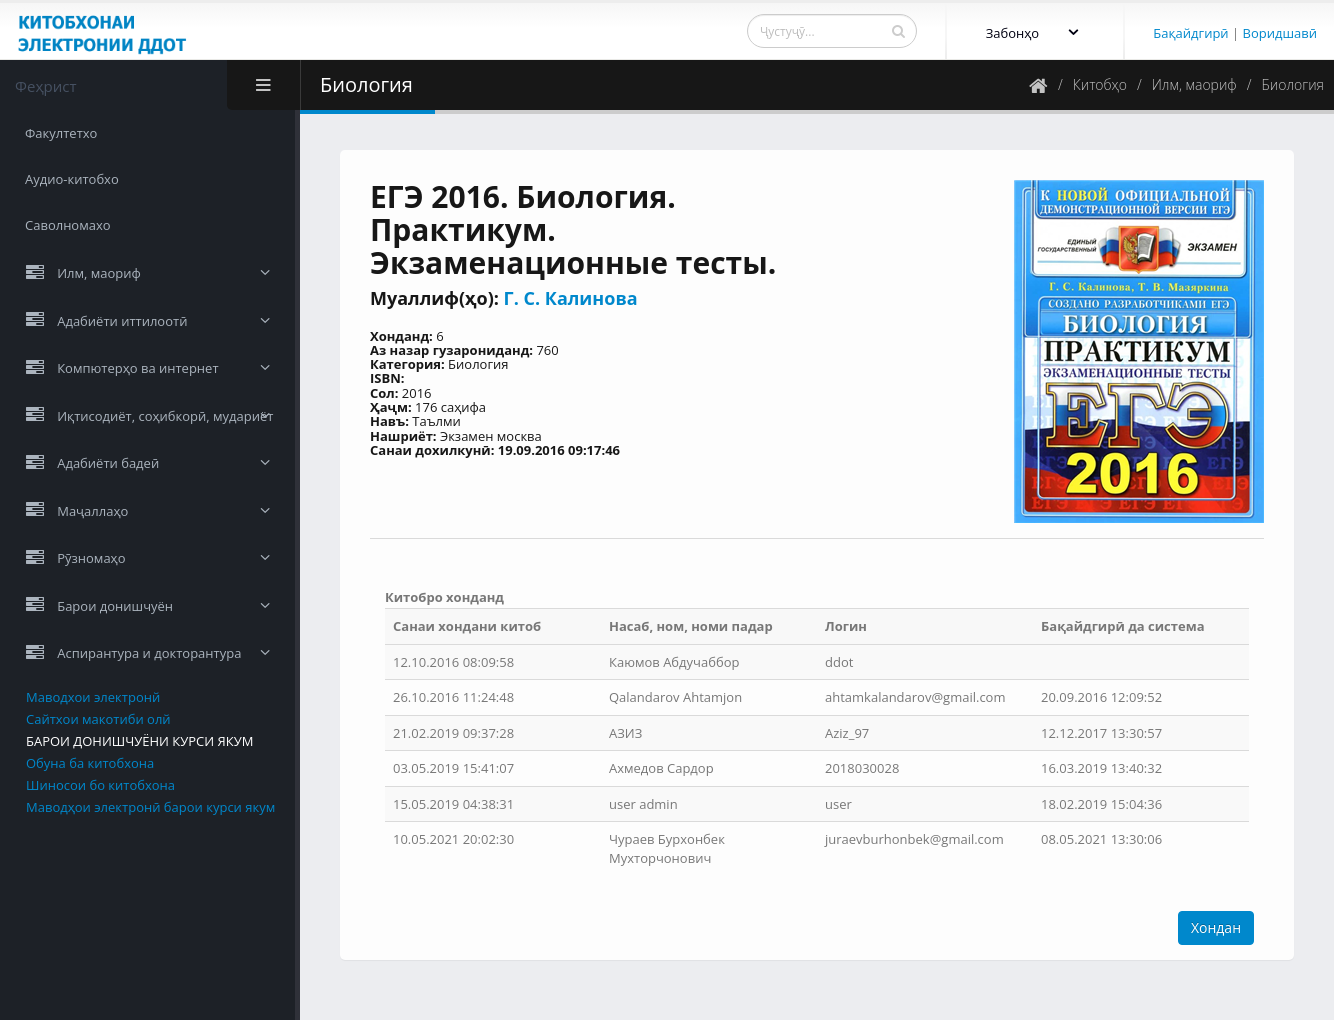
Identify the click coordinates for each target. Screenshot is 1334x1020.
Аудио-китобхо (72, 179)
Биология (1293, 84)
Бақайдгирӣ (1190, 33)
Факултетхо (61, 133)
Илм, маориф (1194, 84)
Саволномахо (68, 225)
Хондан (1216, 927)
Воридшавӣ (1280, 33)
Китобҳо (1100, 84)
